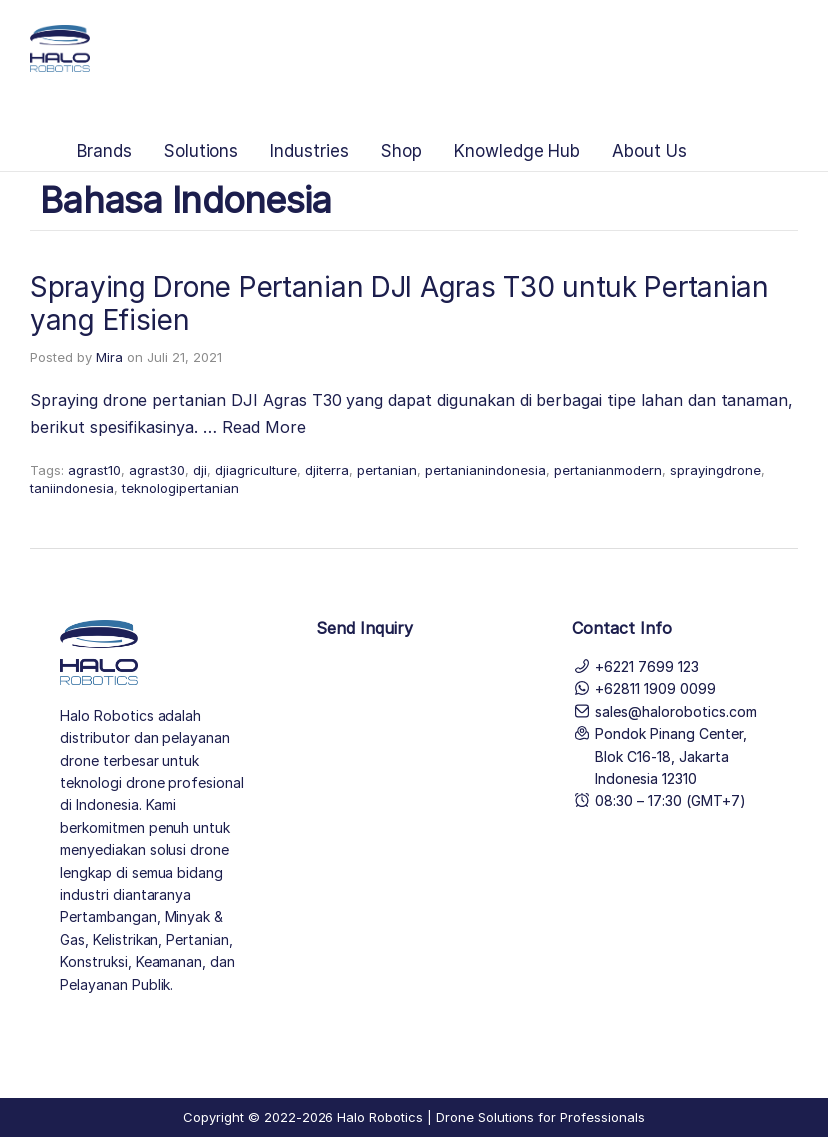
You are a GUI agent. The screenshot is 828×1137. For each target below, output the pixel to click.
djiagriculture (256, 470)
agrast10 (94, 470)
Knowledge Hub (517, 151)
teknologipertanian (180, 488)
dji (200, 470)
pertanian (387, 470)
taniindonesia (72, 488)
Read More (264, 427)
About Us (649, 151)
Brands (104, 151)
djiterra (327, 470)
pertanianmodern (608, 470)
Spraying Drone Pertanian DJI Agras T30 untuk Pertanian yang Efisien (399, 304)
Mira (109, 357)
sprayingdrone (715, 470)
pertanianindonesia (485, 470)
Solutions (201, 151)
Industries (309, 151)
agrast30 (157, 470)
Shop (401, 151)
